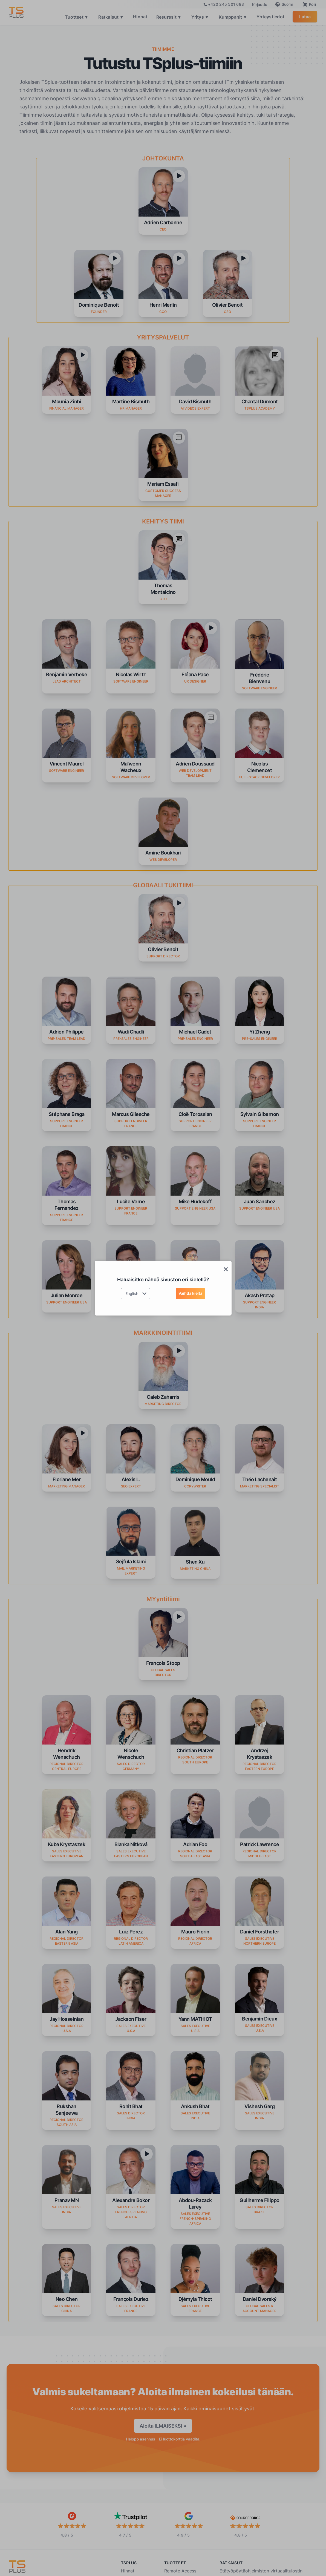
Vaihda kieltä (190, 1293)
